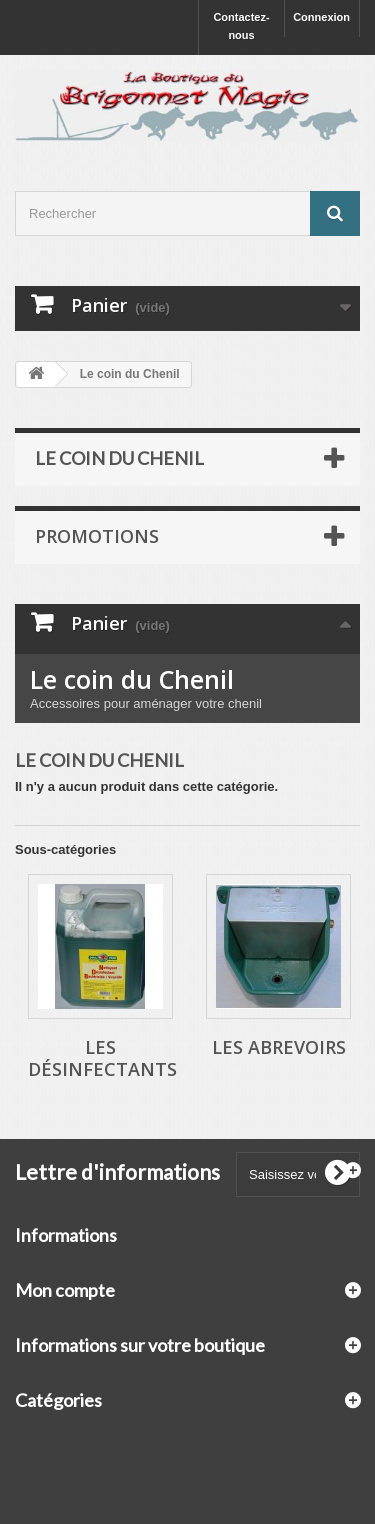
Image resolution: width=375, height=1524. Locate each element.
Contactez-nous (241, 26)
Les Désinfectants (102, 1058)
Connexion (321, 17)
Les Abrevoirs (279, 1047)
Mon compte (65, 1290)
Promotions (97, 536)
